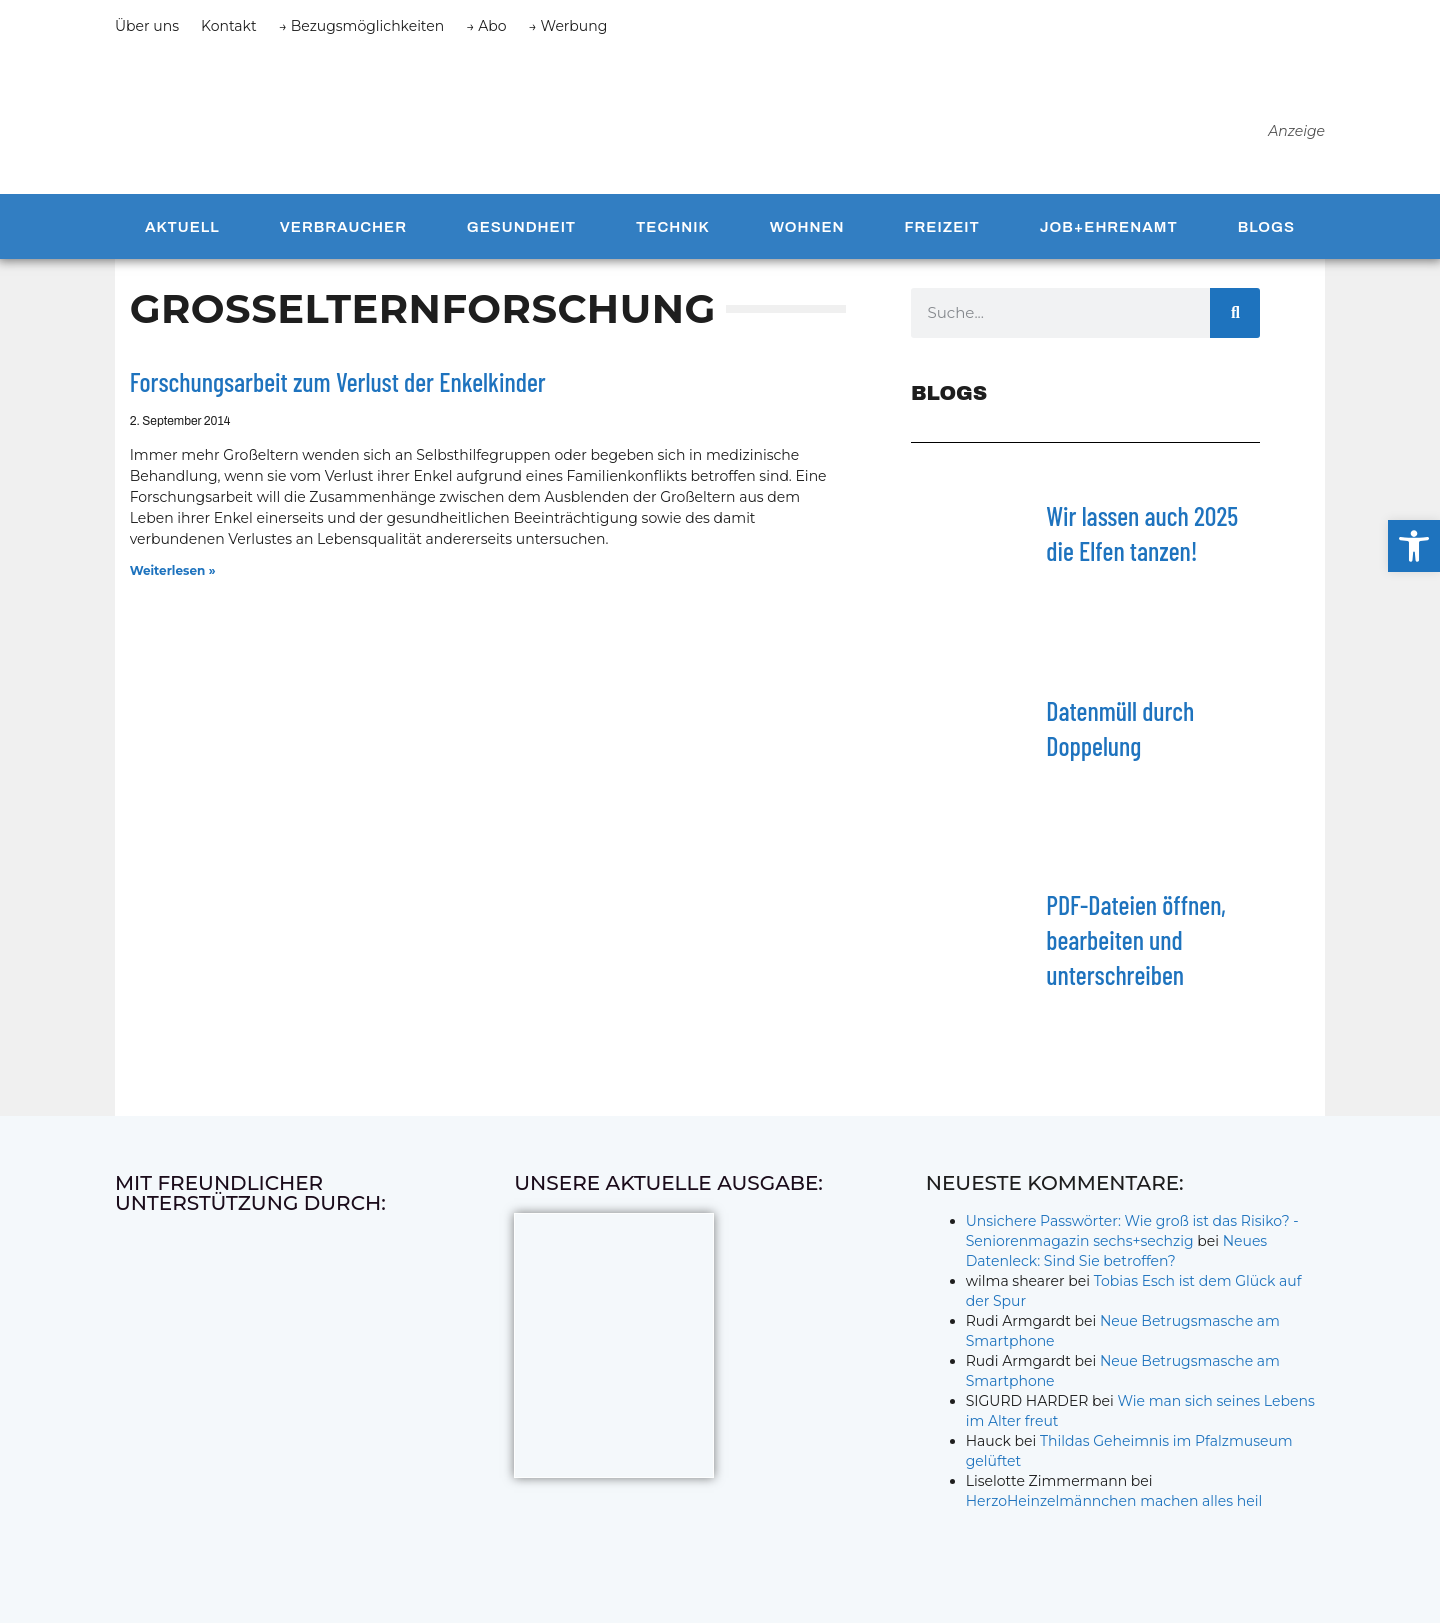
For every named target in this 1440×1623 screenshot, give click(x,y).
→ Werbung (568, 26)
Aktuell (182, 227)
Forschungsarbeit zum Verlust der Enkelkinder (338, 381)
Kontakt (229, 26)
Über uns (147, 26)
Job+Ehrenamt (1109, 227)
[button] (1414, 546)
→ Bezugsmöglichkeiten (362, 26)
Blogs (1266, 227)
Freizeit (941, 227)
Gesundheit (521, 227)
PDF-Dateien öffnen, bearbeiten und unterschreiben (1136, 939)
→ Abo (486, 26)
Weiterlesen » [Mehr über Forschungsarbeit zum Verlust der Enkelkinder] (173, 570)
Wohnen (807, 227)
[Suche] (1235, 313)
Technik (673, 227)
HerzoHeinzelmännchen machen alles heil (1114, 1501)
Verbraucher (343, 227)
